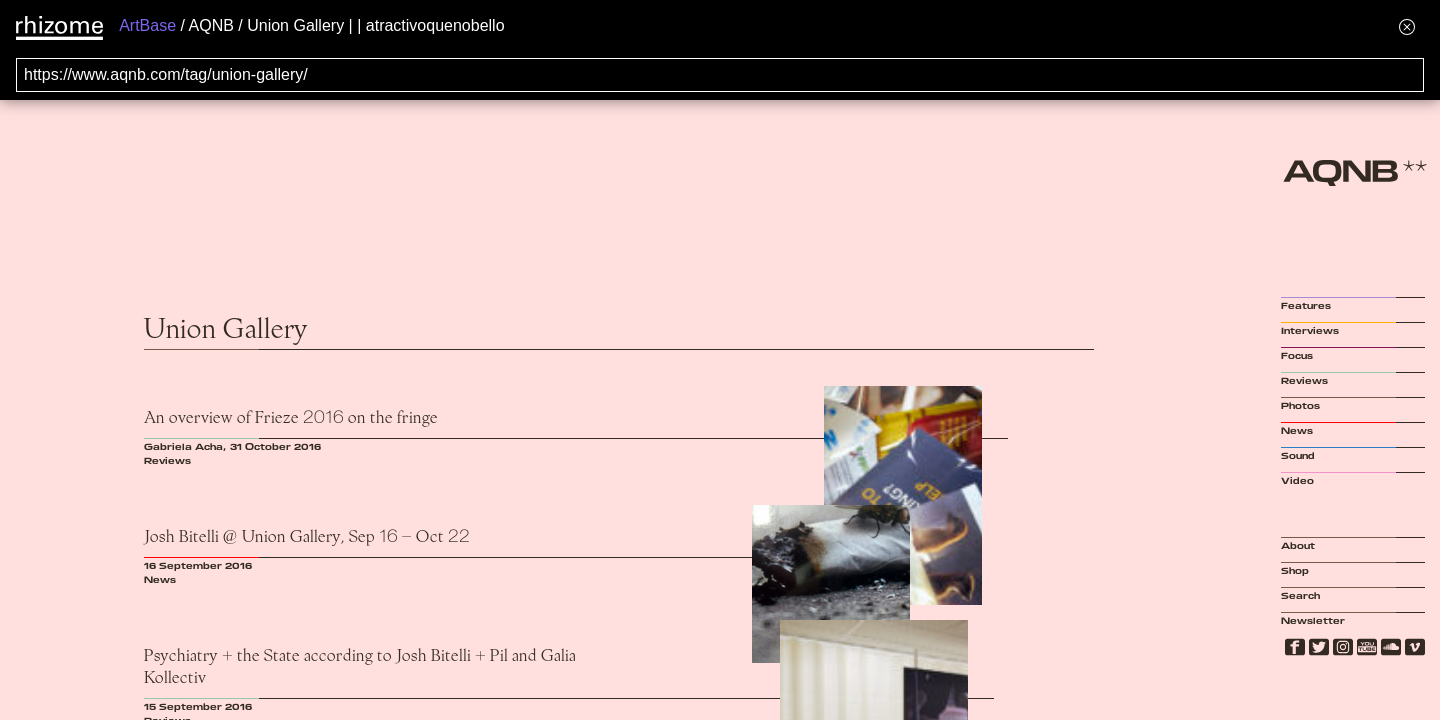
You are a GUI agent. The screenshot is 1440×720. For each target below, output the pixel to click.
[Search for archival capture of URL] (720, 75)
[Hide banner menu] (1407, 26)
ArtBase (147, 25)
